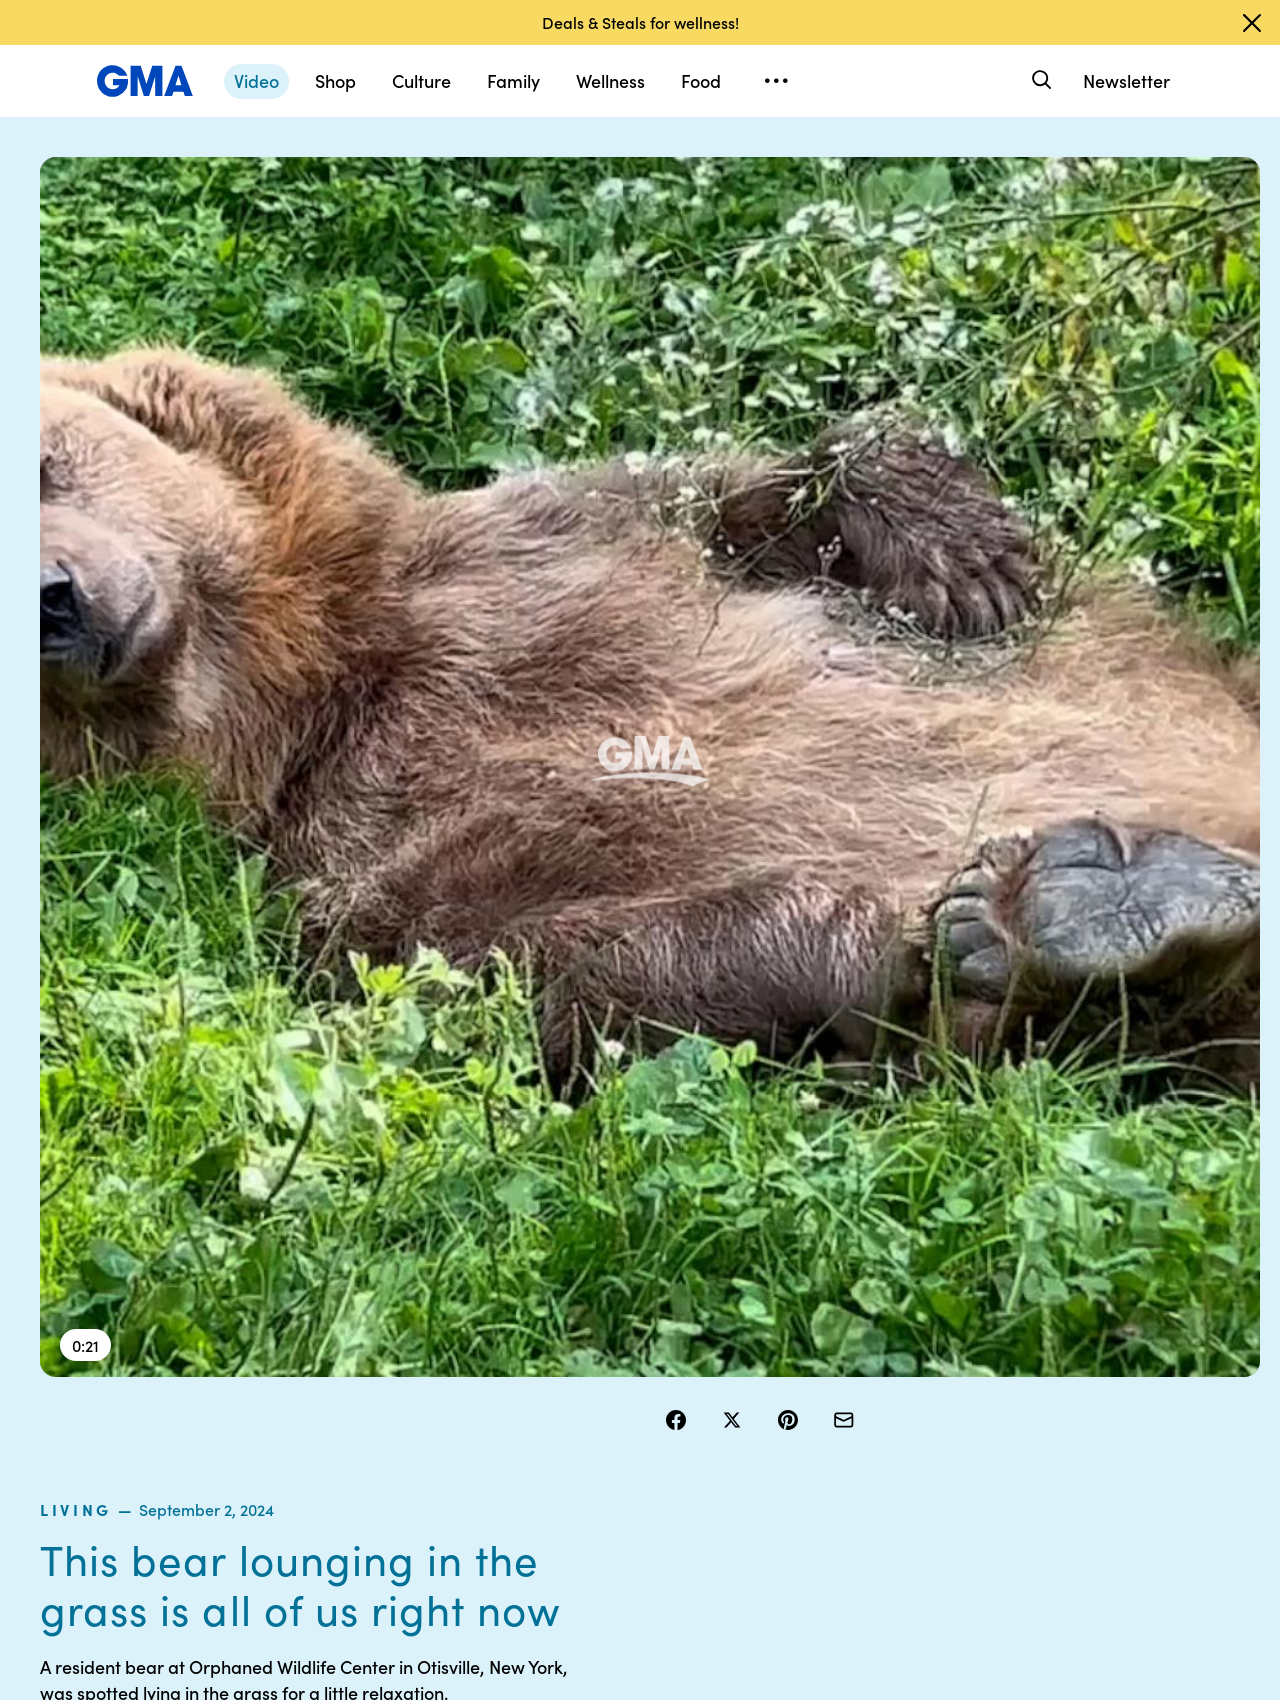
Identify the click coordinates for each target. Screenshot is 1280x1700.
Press (759, 1457)
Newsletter (1126, 80)
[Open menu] (776, 81)
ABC (911, 1385)
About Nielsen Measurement (785, 1412)
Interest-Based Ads (804, 1367)
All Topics (926, 1457)
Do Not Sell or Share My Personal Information (650, 1439)
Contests (615, 1313)
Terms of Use (627, 1349)
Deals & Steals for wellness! (640, 22)
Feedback (773, 1493)
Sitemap (1078, 1313)
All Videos (927, 1421)
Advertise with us (641, 1547)
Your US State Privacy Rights (785, 1322)
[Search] (1039, 80)
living (696, 249)
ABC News (930, 1349)
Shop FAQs (931, 1313)
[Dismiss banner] (1252, 23)
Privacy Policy (631, 1385)
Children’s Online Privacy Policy (640, 1502)
